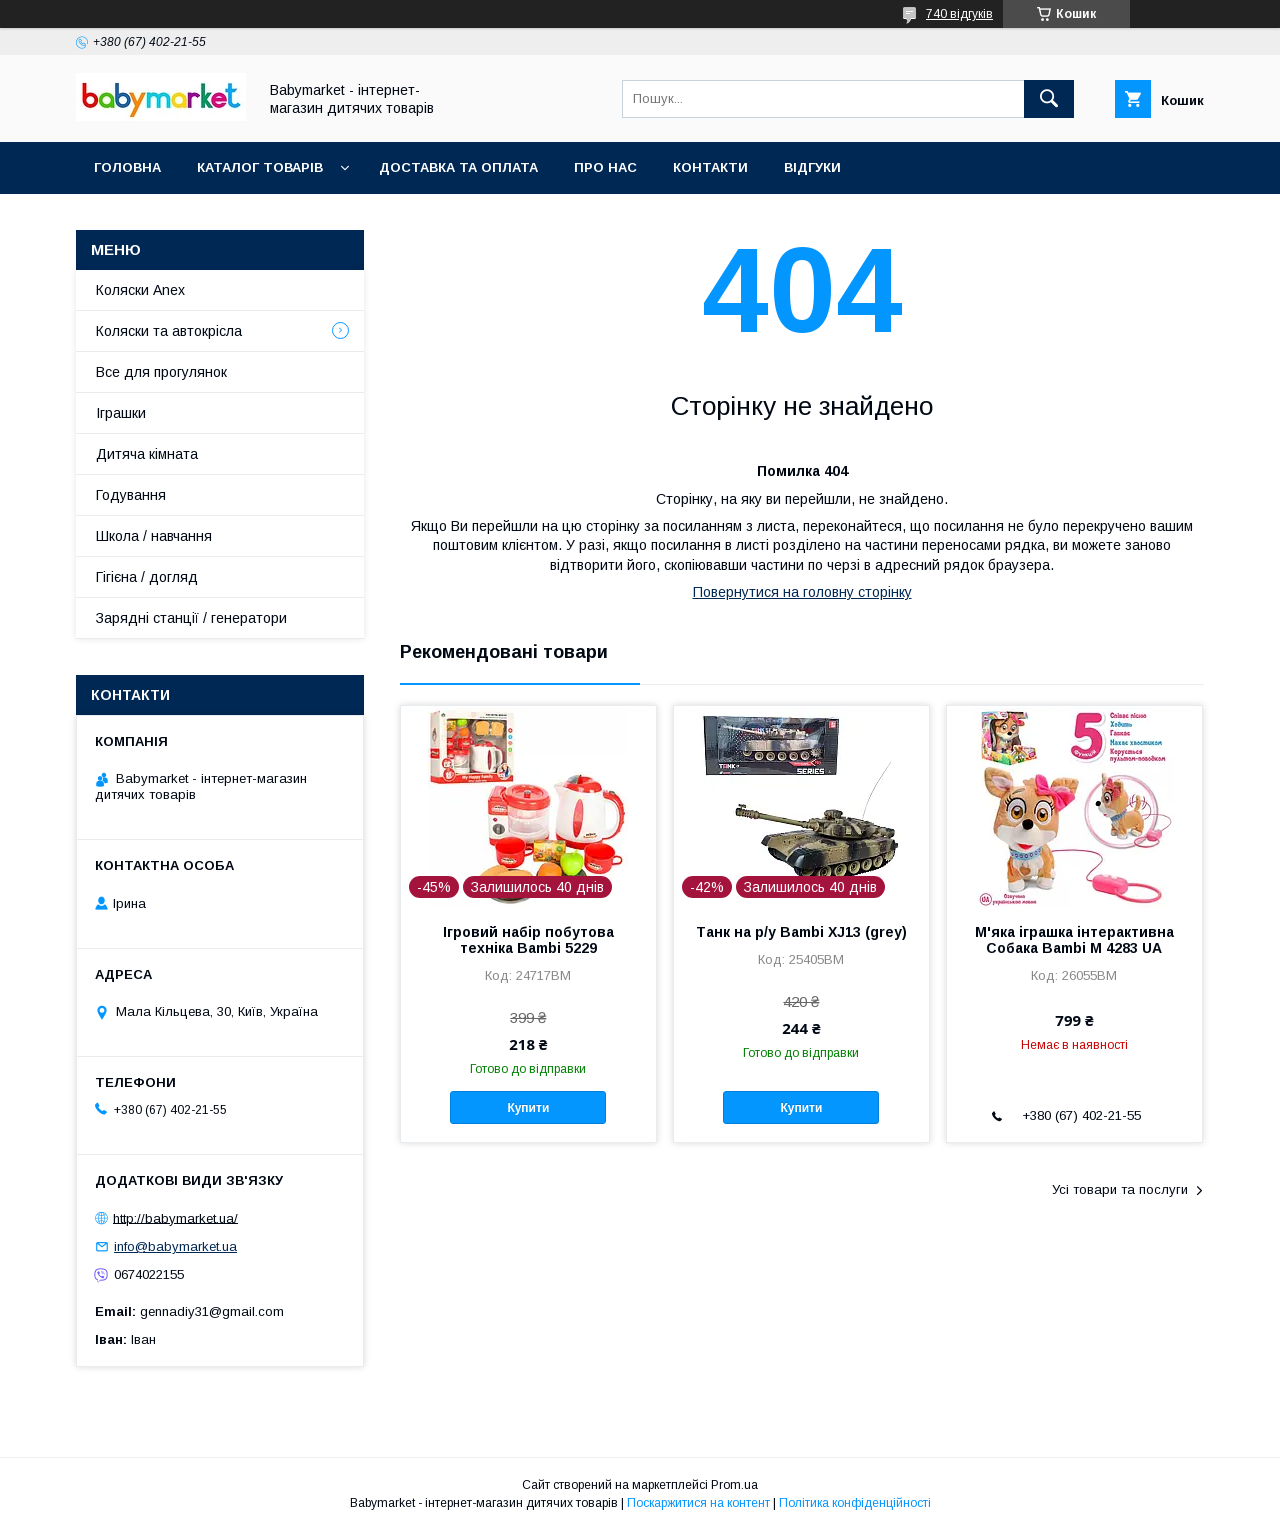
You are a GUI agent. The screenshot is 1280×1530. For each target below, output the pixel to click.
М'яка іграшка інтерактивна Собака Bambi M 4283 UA (1074, 940)
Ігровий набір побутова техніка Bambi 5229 (528, 940)
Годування (131, 495)
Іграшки (121, 413)
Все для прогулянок (161, 372)
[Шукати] (1049, 99)
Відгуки (812, 167)
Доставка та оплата (458, 167)
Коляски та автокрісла (169, 331)
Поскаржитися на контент (698, 1503)
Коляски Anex (140, 290)
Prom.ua (734, 1485)
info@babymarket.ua (175, 1246)
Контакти (710, 167)
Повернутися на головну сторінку (802, 592)
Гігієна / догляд (147, 577)
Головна (127, 167)
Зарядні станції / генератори (191, 618)
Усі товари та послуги (1120, 1189)
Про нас (605, 167)
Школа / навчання (154, 536)
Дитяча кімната (147, 454)
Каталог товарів (260, 167)
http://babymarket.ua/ (175, 1217)
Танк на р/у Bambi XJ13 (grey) (801, 932)
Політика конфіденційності (855, 1503)
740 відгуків (959, 14)
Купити (528, 1108)
